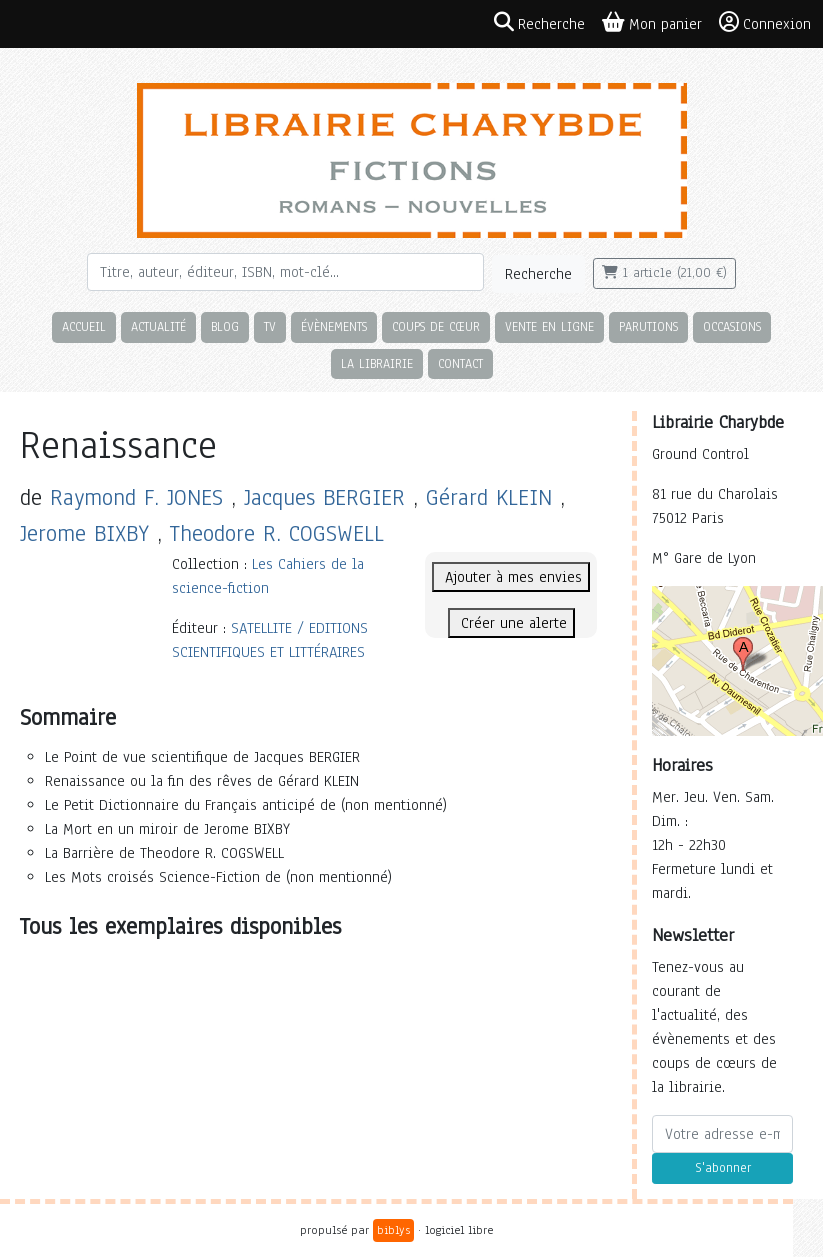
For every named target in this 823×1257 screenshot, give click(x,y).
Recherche (538, 274)
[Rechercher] (285, 272)
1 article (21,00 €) (664, 273)
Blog (225, 326)
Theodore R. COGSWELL (277, 533)
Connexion (765, 23)
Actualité (158, 326)
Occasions (732, 326)
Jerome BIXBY (84, 533)
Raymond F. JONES (136, 497)
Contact (460, 363)
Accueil (84, 326)
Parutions (648, 326)
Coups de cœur (436, 326)
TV (270, 326)
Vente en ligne (549, 326)
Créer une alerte (511, 623)
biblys (393, 1230)
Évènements (334, 326)
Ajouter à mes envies (511, 577)
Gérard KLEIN (489, 497)
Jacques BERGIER (324, 497)
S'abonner (723, 1168)
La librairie (377, 363)
